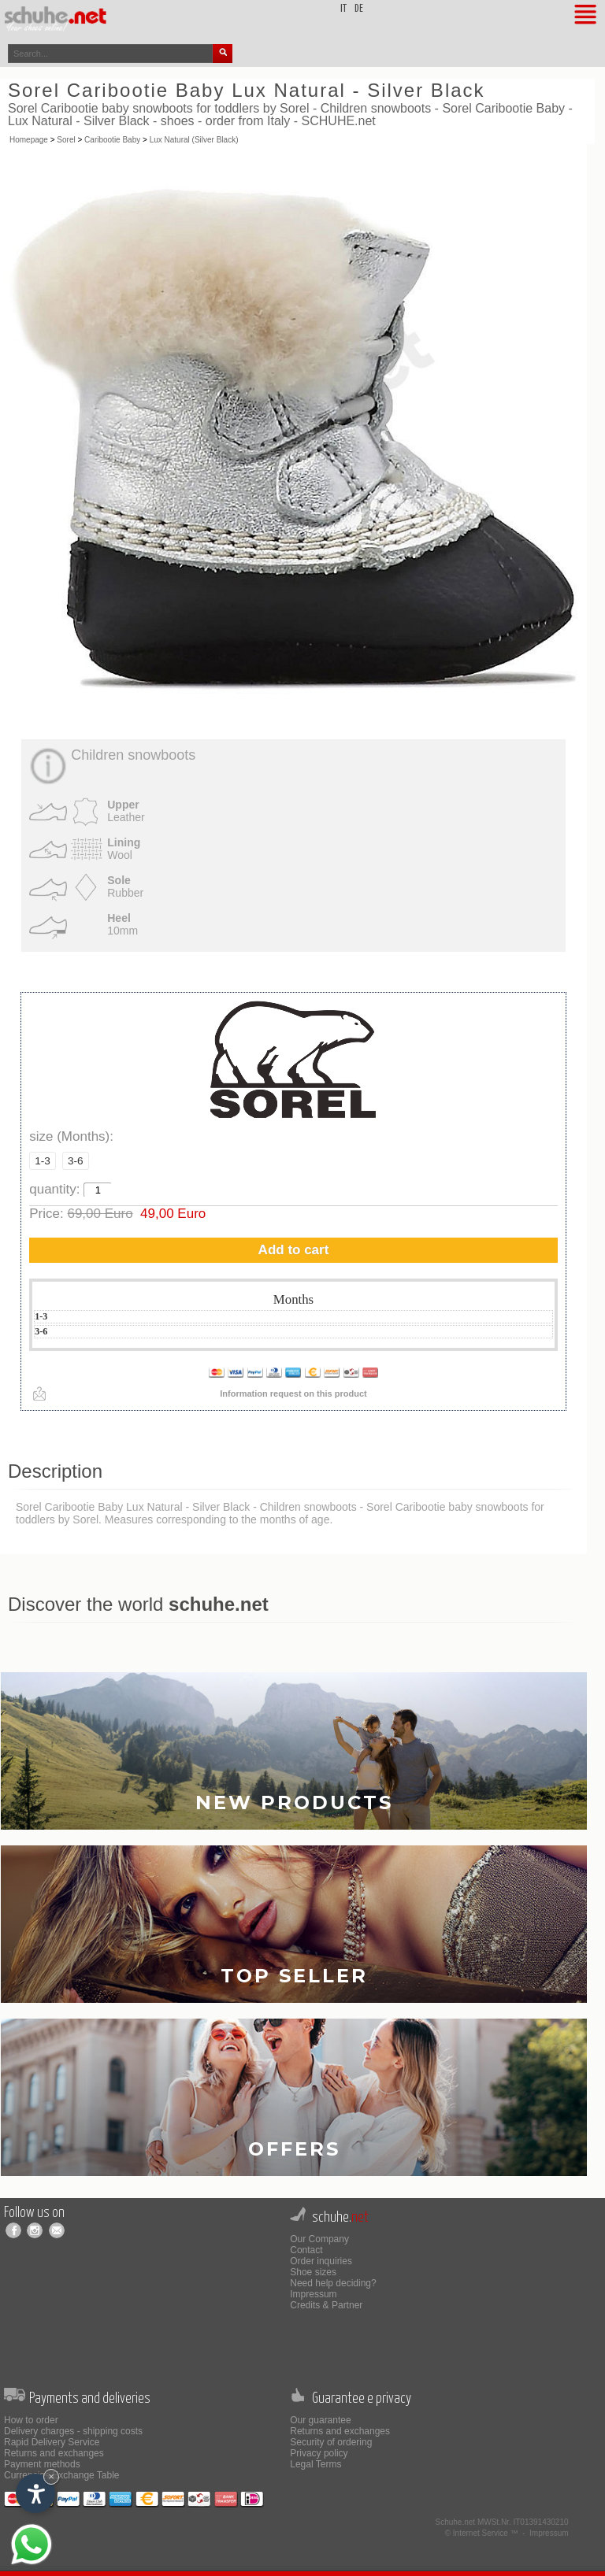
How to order (31, 2420)
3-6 (76, 1161)
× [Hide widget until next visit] (51, 2476)
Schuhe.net (456, 2522)
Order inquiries (321, 2261)
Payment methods (42, 2464)
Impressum (313, 2294)
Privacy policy (318, 2453)
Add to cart (293, 1249)
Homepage (28, 139)
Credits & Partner (326, 2305)
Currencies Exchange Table (62, 2475)
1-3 (42, 1161)
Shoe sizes (313, 2272)
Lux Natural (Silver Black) (194, 139)
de (358, 9)
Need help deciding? (333, 2283)
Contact (306, 2250)
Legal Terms (315, 2464)
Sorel (66, 139)
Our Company (319, 2239)
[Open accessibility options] (35, 2493)
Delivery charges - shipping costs (73, 2431)
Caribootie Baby (112, 139)
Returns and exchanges (54, 2453)
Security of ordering (331, 2442)
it (343, 9)
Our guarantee (320, 2420)
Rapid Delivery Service (51, 2442)
